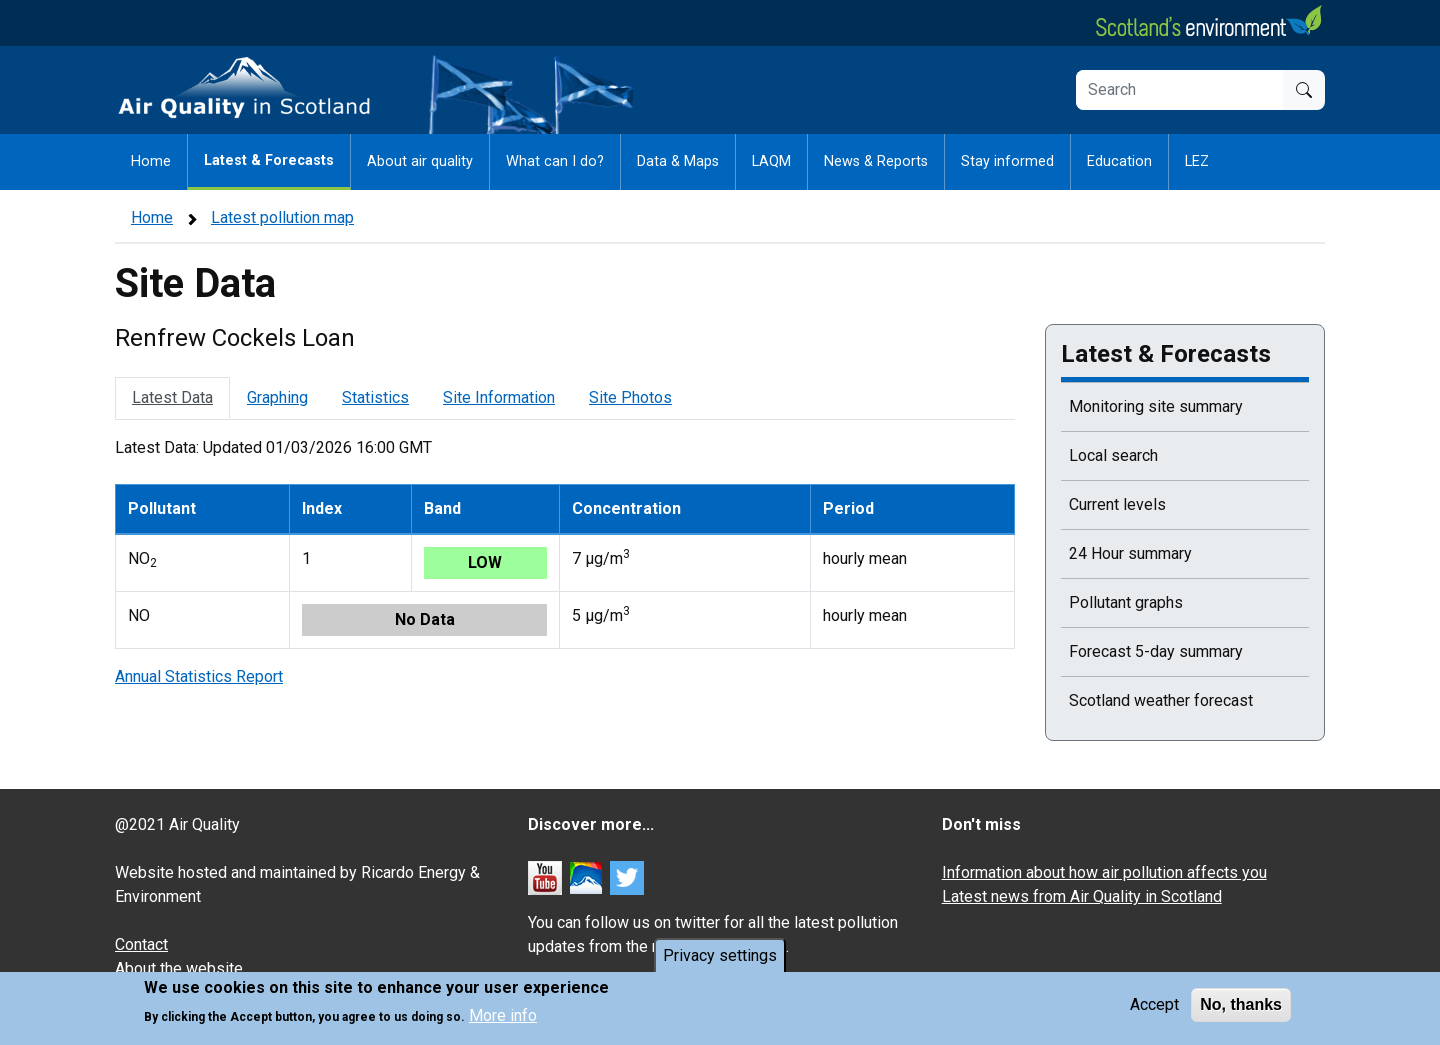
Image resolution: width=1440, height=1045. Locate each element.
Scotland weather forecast (1161, 700)
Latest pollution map (282, 217)
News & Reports (876, 161)
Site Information (499, 397)
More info (503, 1016)
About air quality (420, 161)
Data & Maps (678, 161)
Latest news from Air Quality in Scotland (1082, 896)
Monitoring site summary (1156, 406)
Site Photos (630, 397)
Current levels (1117, 504)
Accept (1154, 1004)
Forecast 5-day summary (1156, 651)
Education (1119, 161)
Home (151, 161)
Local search (1113, 455)
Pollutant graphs (1126, 602)
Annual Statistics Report (199, 676)
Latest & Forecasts (269, 160)
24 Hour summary (1130, 553)
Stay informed (1007, 161)
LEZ (1197, 161)
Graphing (277, 397)
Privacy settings (720, 955)
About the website (179, 968)
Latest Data (172, 397)
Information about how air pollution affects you (1104, 872)
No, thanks (1241, 1004)
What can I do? (555, 161)
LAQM (771, 161)
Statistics (375, 397)
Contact (141, 944)
